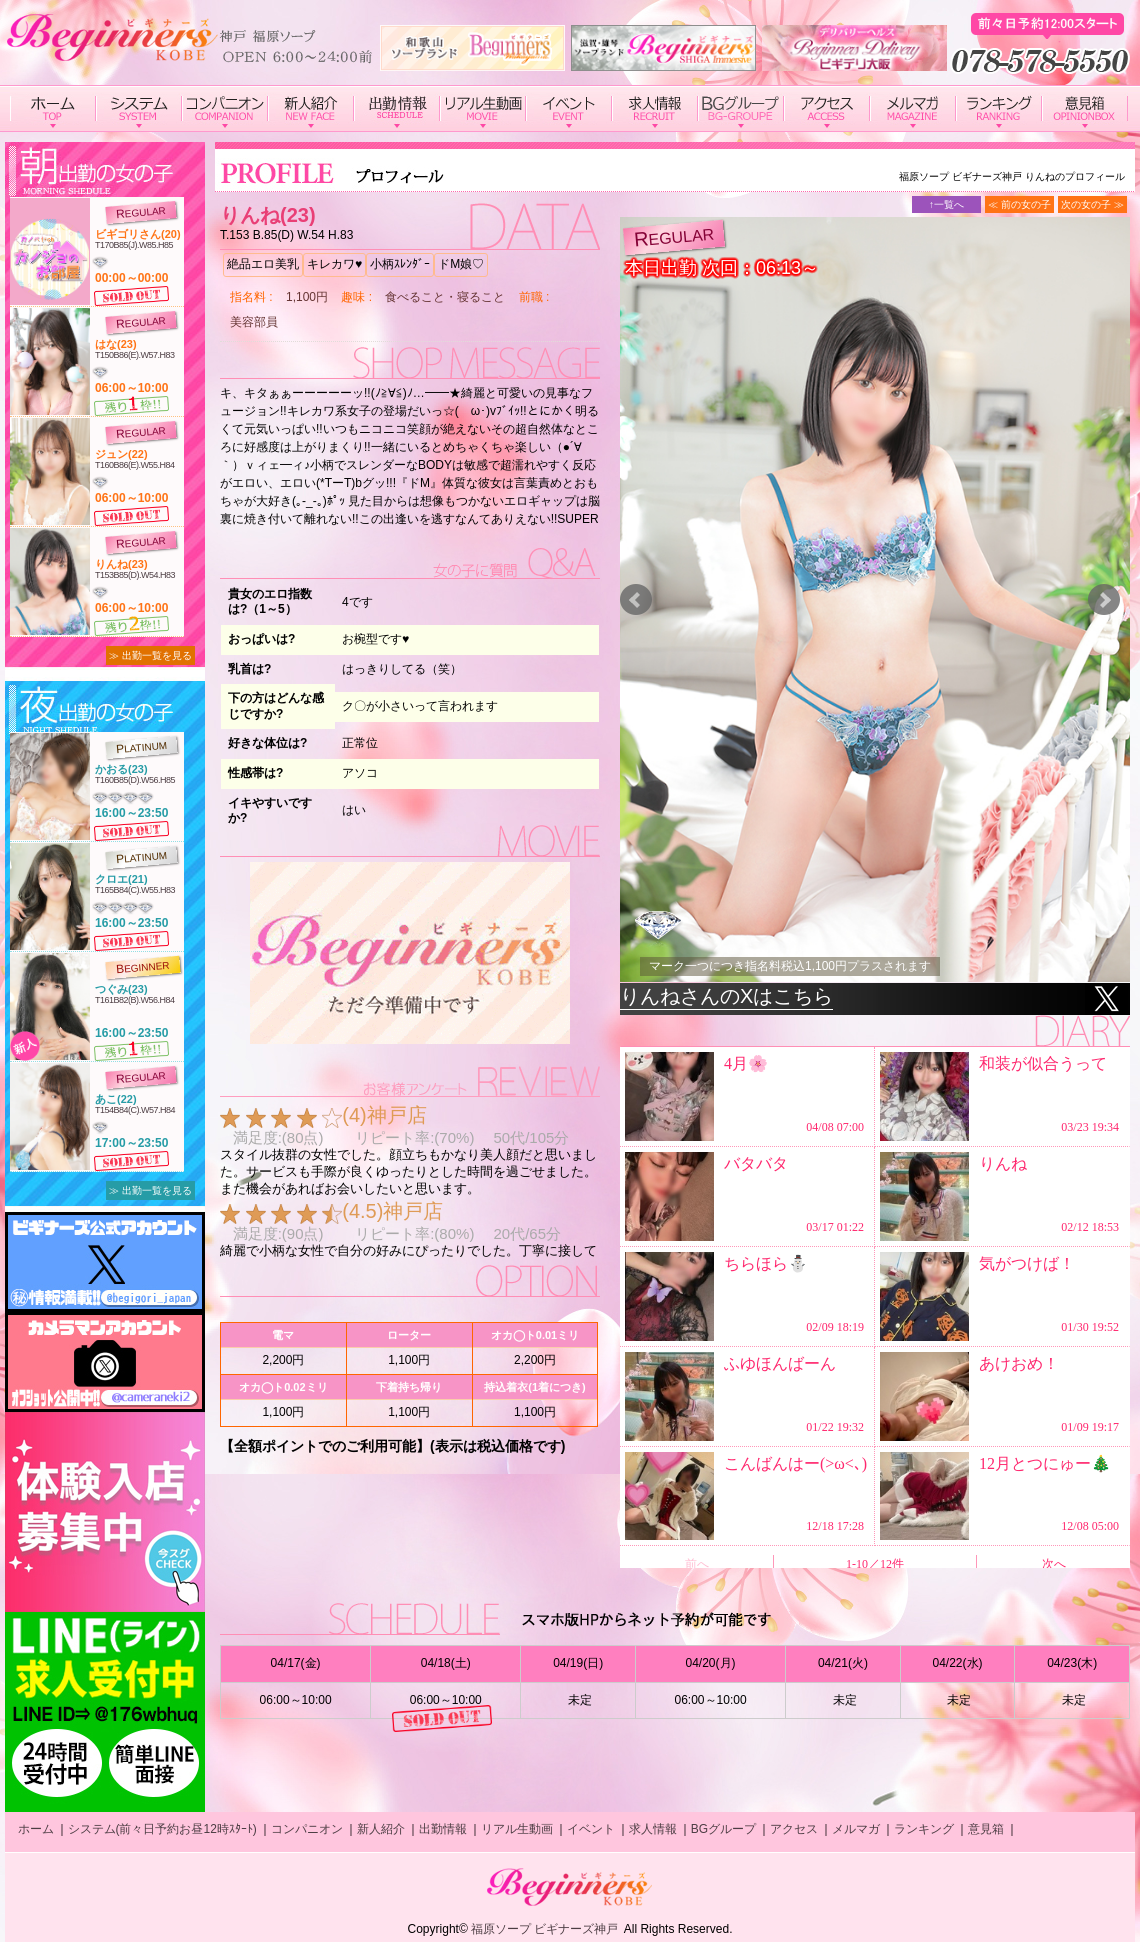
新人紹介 (381, 1829)
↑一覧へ (946, 204)
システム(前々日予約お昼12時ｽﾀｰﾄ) (162, 1829)
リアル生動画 (517, 1829)
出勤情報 (443, 1829)
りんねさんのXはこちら (726, 996)
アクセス (794, 1829)
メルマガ (856, 1829)
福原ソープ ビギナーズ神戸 (544, 1929)
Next (1104, 600)
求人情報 (653, 1829)
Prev (636, 600)
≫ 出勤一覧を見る (150, 655)
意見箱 (986, 1829)
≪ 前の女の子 (1019, 204)
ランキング (924, 1829)
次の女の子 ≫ (1092, 204)
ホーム (36, 1829)
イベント (591, 1829)
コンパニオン (307, 1829)
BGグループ (723, 1829)
